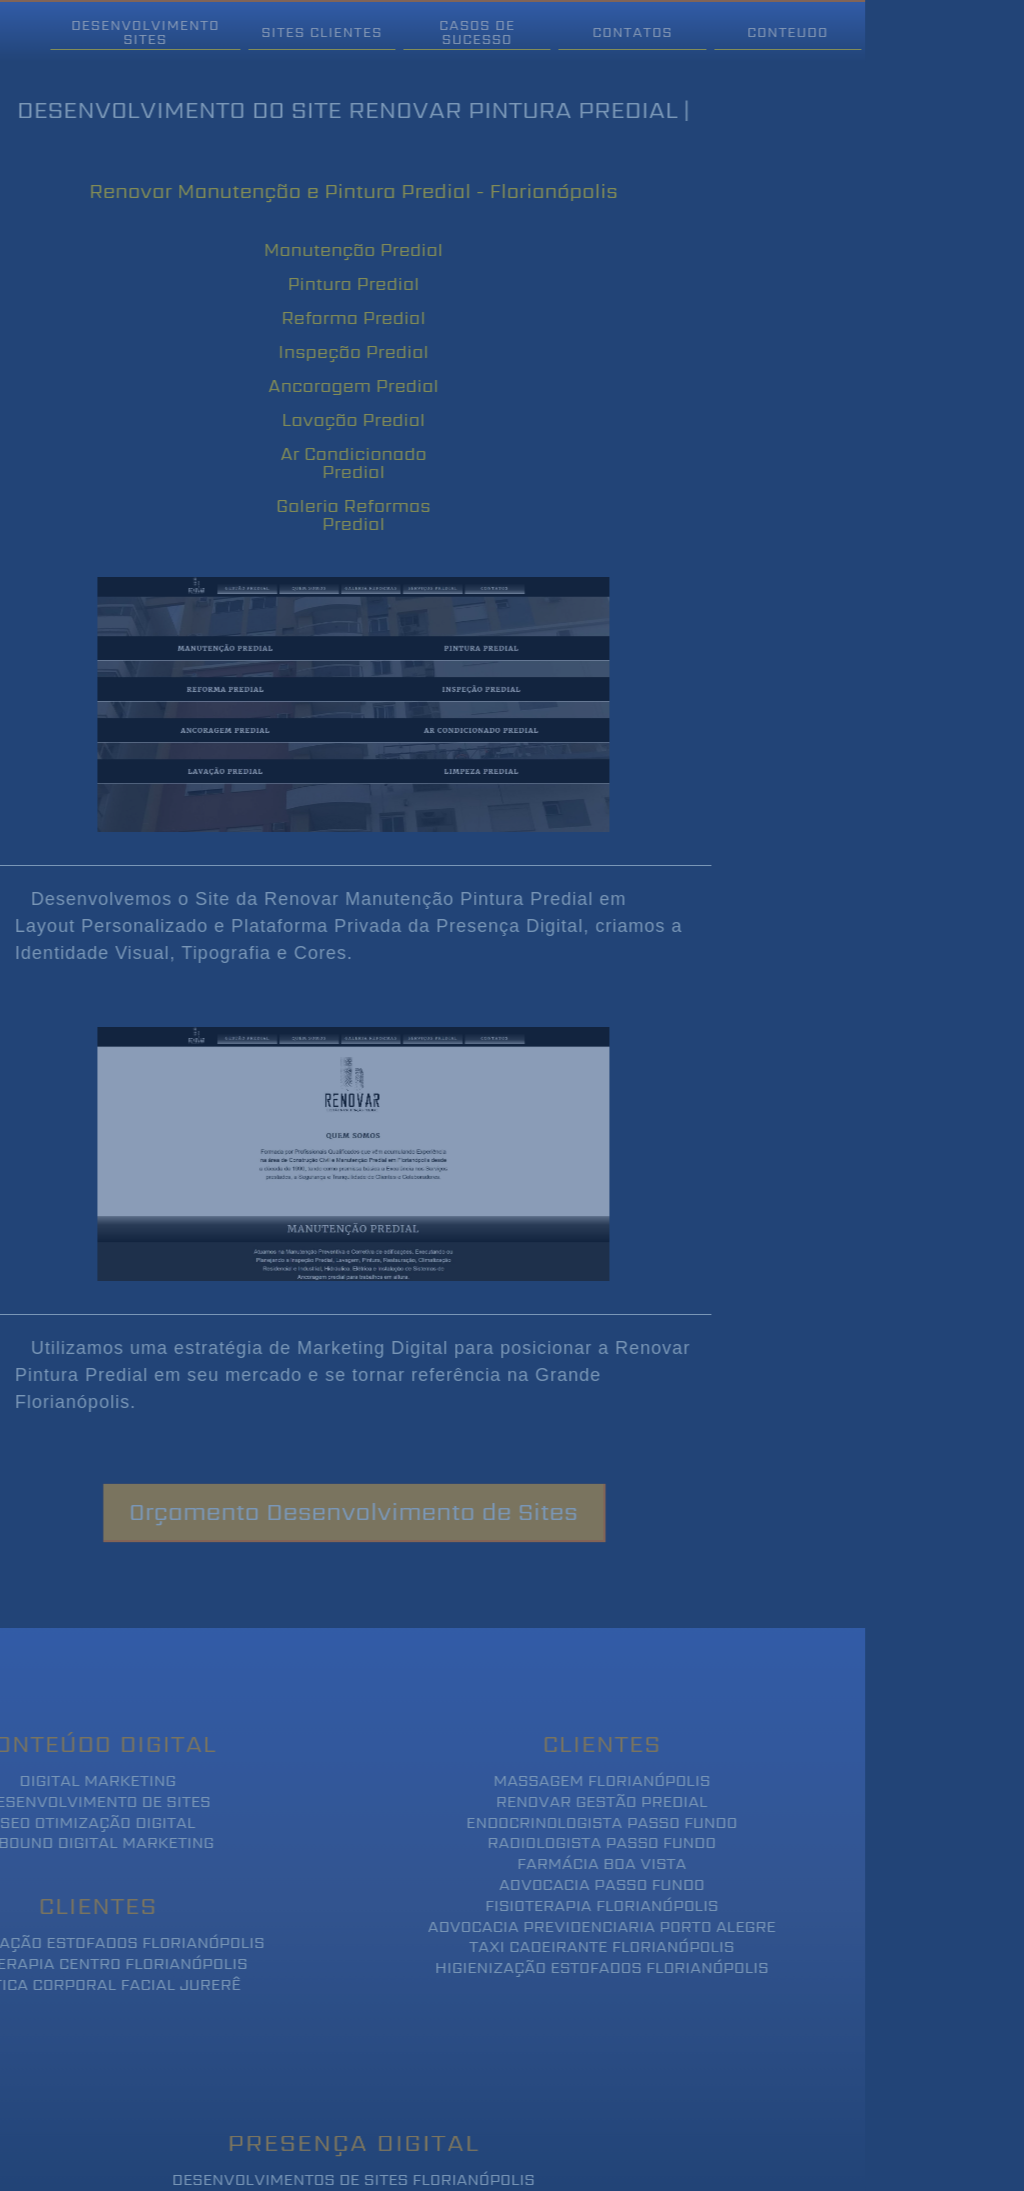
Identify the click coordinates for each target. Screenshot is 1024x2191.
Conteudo (764, 32)
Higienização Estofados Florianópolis (578, 1968)
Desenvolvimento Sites (122, 32)
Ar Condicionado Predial (331, 462)
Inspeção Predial (331, 351)
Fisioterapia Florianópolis (578, 1906)
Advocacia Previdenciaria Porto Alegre (579, 1927)
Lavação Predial (330, 419)
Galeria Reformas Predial (330, 514)
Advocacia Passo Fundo (579, 1885)
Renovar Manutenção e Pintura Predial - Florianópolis (330, 191)
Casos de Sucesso (455, 32)
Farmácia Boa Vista (578, 1864)
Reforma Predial (331, 317)
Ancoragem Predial (331, 385)
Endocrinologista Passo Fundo (579, 1823)
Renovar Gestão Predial (579, 1802)
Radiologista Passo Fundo (579, 1843)
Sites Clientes (299, 32)
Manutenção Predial (330, 249)
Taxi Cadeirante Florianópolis (578, 1947)
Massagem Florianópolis (579, 1781)
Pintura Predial (331, 283)
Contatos (610, 32)
